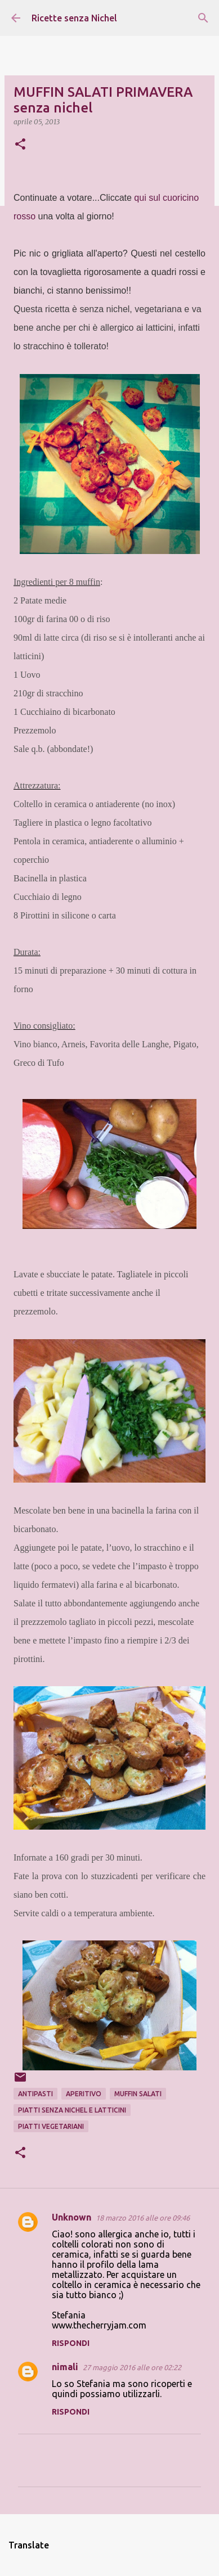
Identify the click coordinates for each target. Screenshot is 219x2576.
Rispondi (71, 2343)
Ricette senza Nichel (74, 18)
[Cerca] (203, 17)
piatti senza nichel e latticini (72, 2110)
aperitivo (83, 2093)
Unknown (71, 2217)
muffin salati (138, 2093)
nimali (65, 2367)
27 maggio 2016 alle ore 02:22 (132, 2367)
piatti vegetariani (51, 2126)
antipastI (35, 2093)
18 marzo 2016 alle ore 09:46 (143, 2218)
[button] (20, 144)
